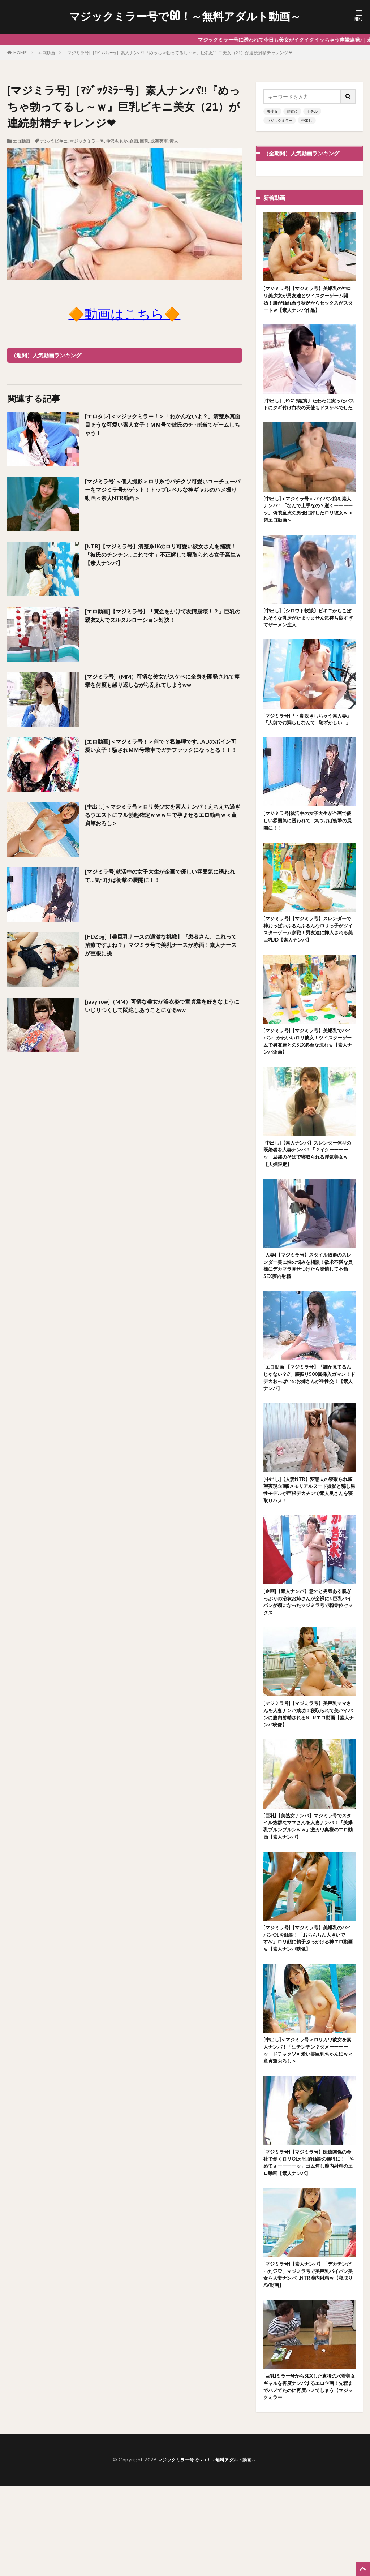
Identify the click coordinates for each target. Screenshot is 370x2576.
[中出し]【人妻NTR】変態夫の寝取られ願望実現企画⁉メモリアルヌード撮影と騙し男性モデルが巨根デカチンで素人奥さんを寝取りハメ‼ (309, 1546)
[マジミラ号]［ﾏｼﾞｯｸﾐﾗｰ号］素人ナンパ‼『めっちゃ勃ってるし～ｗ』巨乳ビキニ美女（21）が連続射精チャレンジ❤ (179, 52)
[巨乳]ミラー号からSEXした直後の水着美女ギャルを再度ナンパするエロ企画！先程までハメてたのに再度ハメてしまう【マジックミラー (309, 2475)
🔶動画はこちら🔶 (124, 314)
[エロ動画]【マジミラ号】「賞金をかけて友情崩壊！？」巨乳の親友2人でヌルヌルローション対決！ (161, 617)
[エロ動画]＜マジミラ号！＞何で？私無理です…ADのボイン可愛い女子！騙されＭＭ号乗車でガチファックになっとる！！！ (163, 752)
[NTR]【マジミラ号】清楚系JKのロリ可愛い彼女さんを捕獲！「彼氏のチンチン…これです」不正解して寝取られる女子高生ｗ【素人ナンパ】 (162, 556)
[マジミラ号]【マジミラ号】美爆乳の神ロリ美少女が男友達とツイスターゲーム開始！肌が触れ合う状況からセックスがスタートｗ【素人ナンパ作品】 (309, 301)
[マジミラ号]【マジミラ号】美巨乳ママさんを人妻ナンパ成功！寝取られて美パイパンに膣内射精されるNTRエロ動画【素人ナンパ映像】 (309, 1778)
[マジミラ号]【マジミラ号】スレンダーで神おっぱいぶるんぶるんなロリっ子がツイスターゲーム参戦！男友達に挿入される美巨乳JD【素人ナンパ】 (309, 965)
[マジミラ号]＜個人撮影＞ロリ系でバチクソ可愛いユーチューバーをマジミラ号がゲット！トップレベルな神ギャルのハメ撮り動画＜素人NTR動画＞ (163, 491)
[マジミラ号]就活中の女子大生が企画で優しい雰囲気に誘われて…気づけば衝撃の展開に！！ (162, 877)
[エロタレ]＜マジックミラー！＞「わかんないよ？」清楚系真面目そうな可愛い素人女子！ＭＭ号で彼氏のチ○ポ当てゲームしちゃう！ (163, 426)
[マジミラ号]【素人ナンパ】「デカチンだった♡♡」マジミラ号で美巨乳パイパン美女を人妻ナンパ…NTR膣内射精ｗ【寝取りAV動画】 (309, 2358)
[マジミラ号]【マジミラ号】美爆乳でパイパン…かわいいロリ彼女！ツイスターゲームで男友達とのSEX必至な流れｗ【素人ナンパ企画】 (308, 1081)
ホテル (312, 111)
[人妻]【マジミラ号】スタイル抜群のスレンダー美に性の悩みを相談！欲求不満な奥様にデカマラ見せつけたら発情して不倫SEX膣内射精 (309, 1314)
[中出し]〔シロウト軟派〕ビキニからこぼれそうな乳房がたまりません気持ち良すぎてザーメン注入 (309, 637)
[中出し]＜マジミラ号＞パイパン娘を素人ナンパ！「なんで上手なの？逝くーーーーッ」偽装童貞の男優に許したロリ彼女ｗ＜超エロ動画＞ (309, 525)
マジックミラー (279, 120)
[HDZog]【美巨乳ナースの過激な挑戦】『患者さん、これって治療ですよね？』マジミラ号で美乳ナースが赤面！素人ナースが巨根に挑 (163, 947)
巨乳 (144, 141)
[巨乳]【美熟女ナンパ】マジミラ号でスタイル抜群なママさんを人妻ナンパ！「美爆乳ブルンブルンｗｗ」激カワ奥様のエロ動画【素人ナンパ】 (309, 1894)
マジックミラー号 (86, 141)
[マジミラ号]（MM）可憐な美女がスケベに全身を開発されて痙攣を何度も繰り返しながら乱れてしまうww (161, 687)
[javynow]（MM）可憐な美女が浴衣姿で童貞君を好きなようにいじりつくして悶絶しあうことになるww (161, 1007)
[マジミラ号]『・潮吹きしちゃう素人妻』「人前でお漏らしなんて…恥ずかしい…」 (308, 745)
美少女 (272, 111)
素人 (173, 141)
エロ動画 (46, 52)
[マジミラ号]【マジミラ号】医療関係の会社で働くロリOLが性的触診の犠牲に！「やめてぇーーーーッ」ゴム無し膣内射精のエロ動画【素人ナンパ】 (309, 2242)
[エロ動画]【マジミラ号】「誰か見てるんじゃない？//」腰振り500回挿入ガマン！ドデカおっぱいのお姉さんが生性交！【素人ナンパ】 (309, 1430)
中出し (306, 120)
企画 (133, 141)
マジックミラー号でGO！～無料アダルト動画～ (185, 16)
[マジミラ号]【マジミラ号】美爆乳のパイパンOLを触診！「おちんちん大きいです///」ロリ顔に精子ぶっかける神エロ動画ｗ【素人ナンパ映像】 (308, 2010)
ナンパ (46, 141)
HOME (20, 52)
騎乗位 (292, 111)
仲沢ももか (117, 141)
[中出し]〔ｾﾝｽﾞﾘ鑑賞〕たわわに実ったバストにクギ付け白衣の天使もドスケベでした (309, 413)
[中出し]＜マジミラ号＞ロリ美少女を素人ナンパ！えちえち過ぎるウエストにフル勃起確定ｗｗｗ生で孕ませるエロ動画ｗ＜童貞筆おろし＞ (163, 817)
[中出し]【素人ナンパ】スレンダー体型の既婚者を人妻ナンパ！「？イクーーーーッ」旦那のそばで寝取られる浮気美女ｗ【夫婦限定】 (309, 1198)
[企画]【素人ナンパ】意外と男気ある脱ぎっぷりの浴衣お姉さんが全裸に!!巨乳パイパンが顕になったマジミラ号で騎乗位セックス (309, 1662)
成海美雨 (159, 141)
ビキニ (61, 141)
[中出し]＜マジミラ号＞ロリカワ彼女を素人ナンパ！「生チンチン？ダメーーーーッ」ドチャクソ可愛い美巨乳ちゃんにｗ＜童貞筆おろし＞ (309, 2126)
